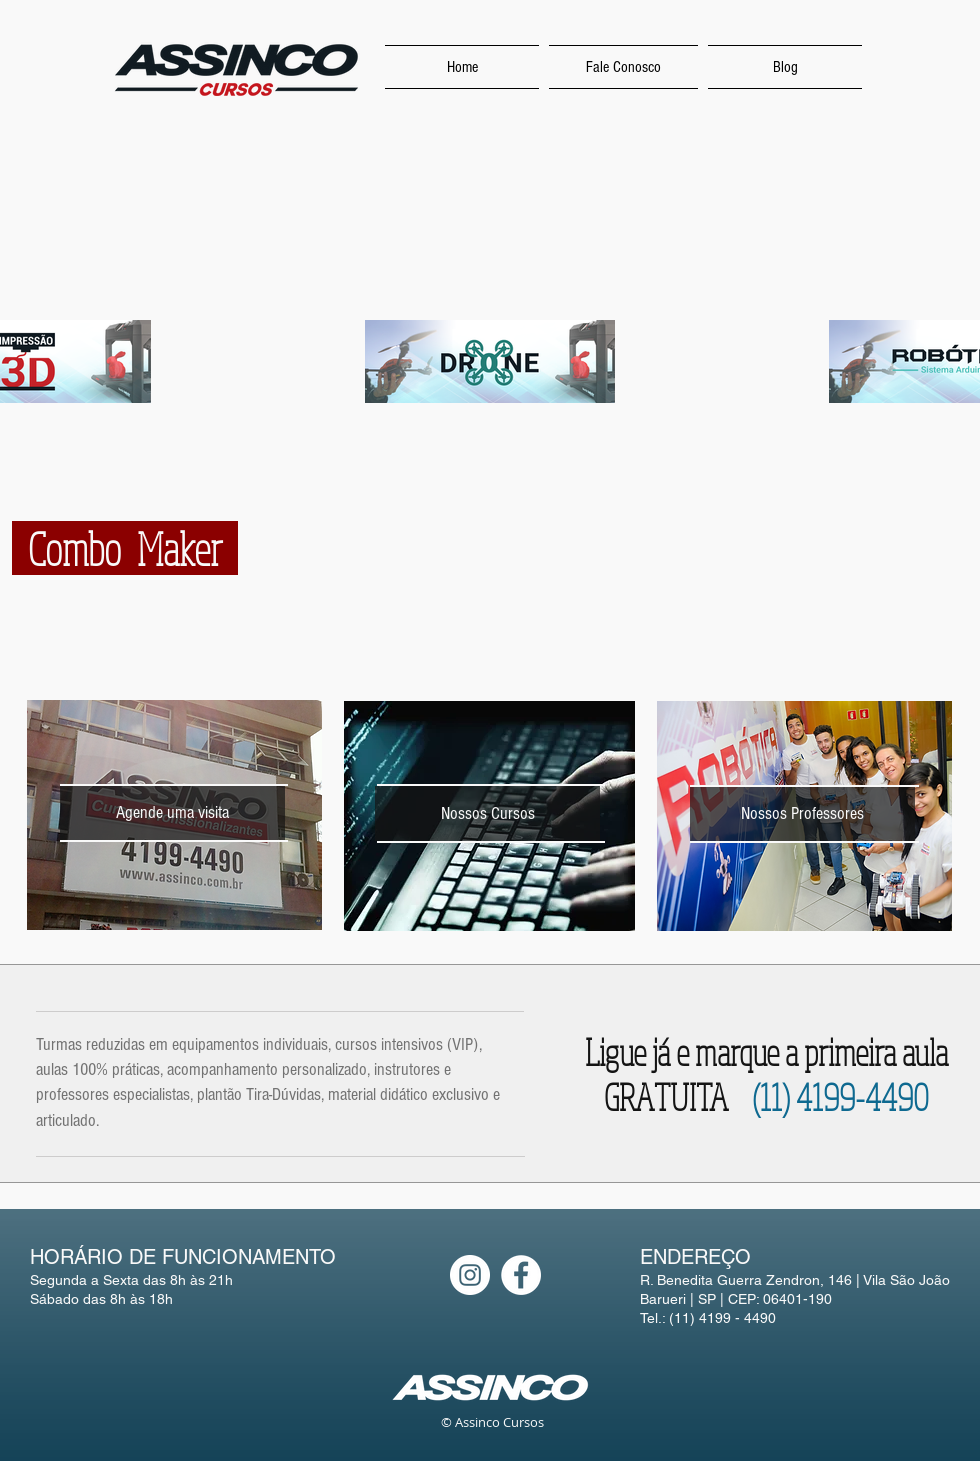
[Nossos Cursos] (487, 813)
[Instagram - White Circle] (470, 1275)
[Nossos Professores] (802, 813)
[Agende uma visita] (172, 812)
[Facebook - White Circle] (521, 1275)
